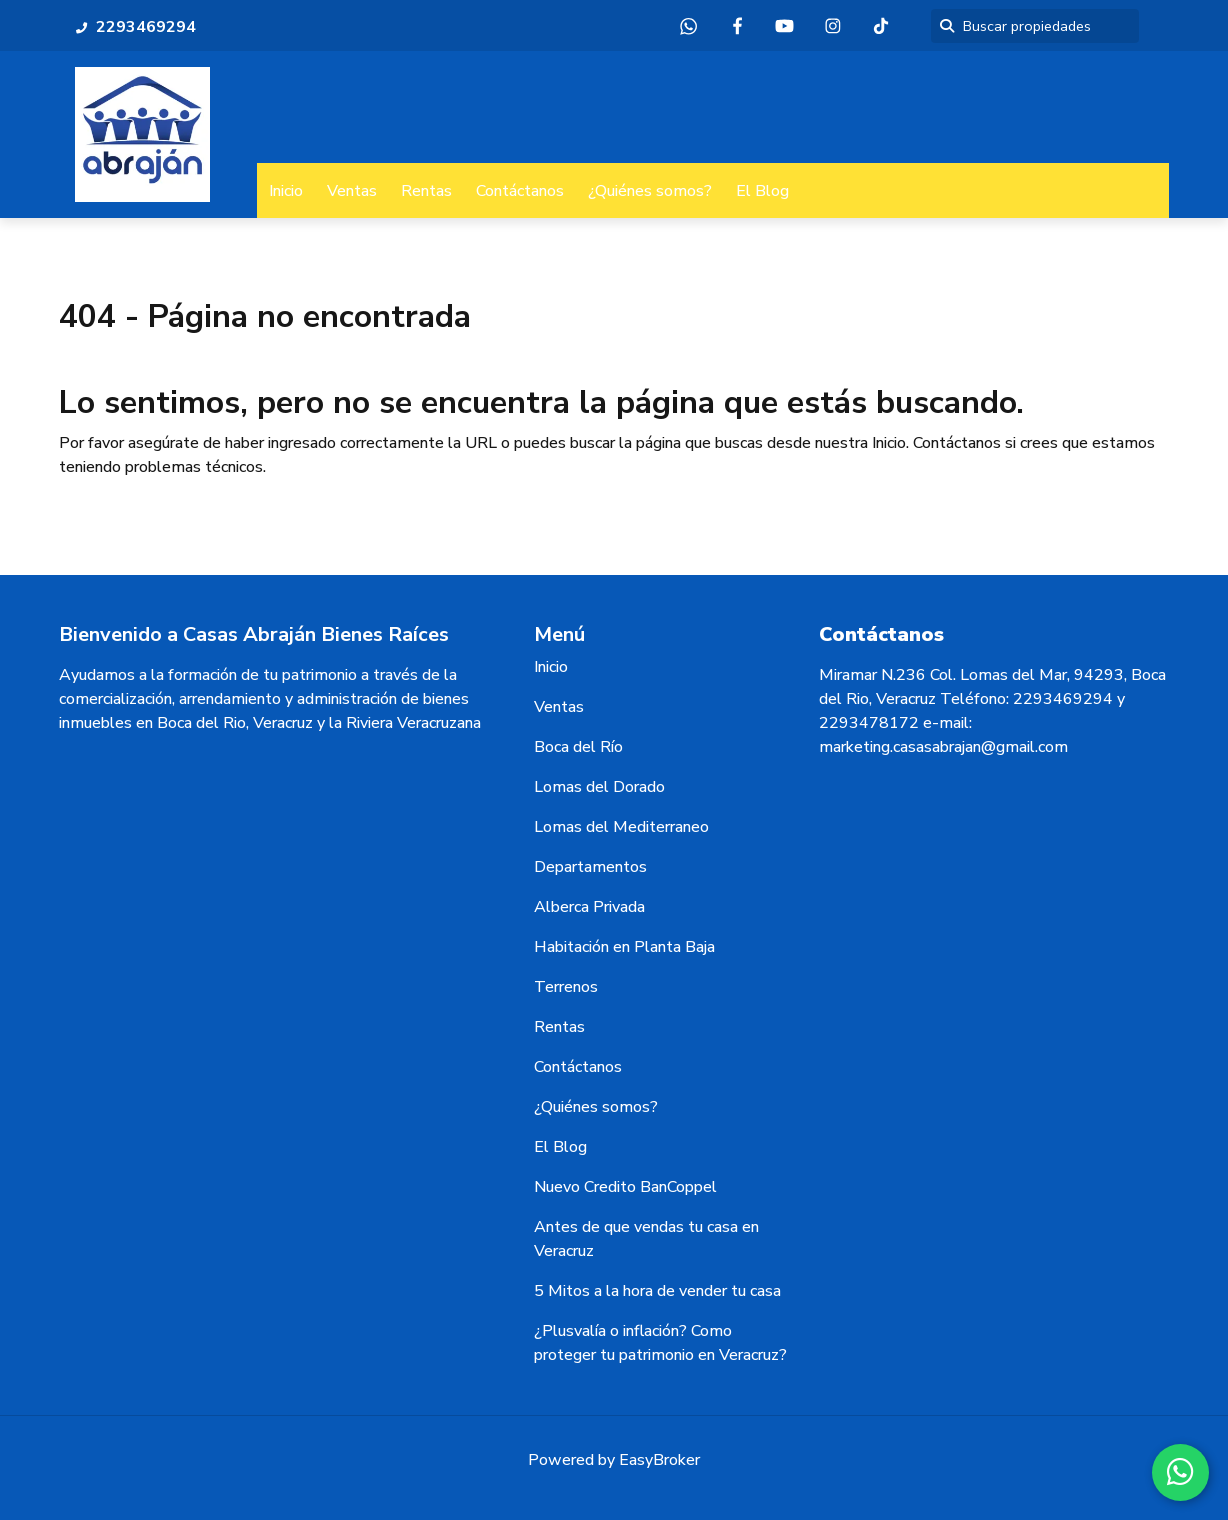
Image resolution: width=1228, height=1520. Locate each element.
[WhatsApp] (1178, 1470)
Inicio (286, 191)
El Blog (762, 191)
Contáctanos (520, 191)
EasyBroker (659, 1460)
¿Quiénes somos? (650, 191)
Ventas (352, 191)
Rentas (426, 191)
